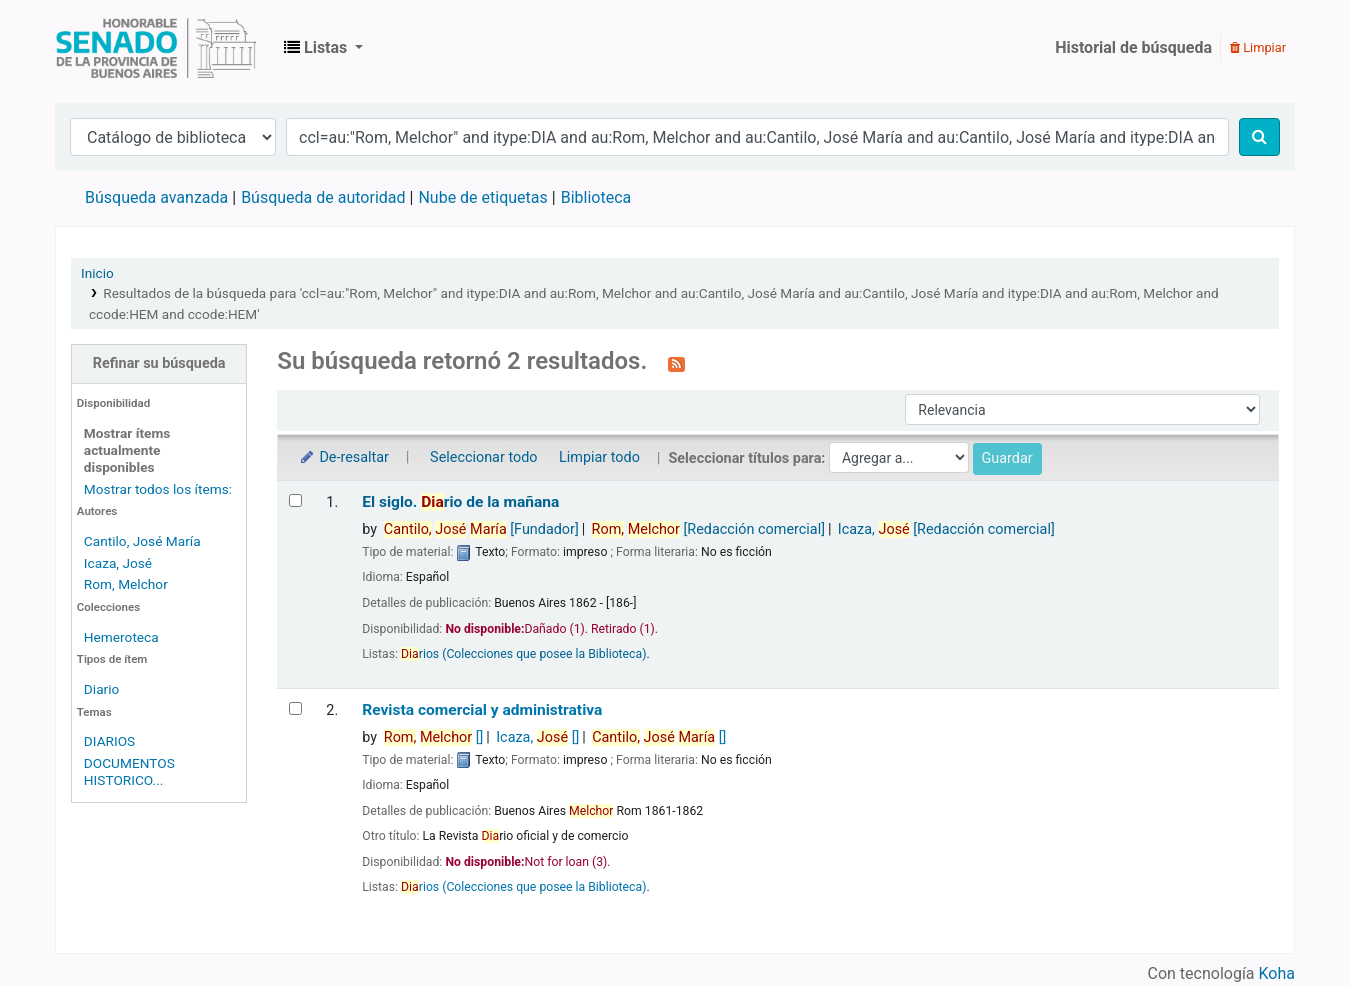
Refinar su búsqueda (159, 363)
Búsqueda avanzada (156, 197)
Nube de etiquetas (482, 197)
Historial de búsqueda (1133, 47)
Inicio (97, 273)
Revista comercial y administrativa (482, 710)
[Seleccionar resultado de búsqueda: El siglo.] (295, 500)
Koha (1277, 973)
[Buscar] (1259, 137)
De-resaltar (343, 457)
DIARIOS (109, 741)
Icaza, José (118, 563)
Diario (102, 689)
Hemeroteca (121, 637)
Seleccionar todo (483, 457)
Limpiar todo (599, 457)
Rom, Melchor (126, 584)
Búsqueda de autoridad (323, 197)
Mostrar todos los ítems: (158, 489)
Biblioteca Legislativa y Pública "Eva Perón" (156, 48)
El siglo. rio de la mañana (460, 502)
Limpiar (1258, 47)
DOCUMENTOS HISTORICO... (129, 771)
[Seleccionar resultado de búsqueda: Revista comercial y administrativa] (295, 708)
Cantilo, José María (142, 541)
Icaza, (946, 529)
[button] (323, 48)
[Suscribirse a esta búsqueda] (676, 363)
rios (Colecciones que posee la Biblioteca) (523, 654)
